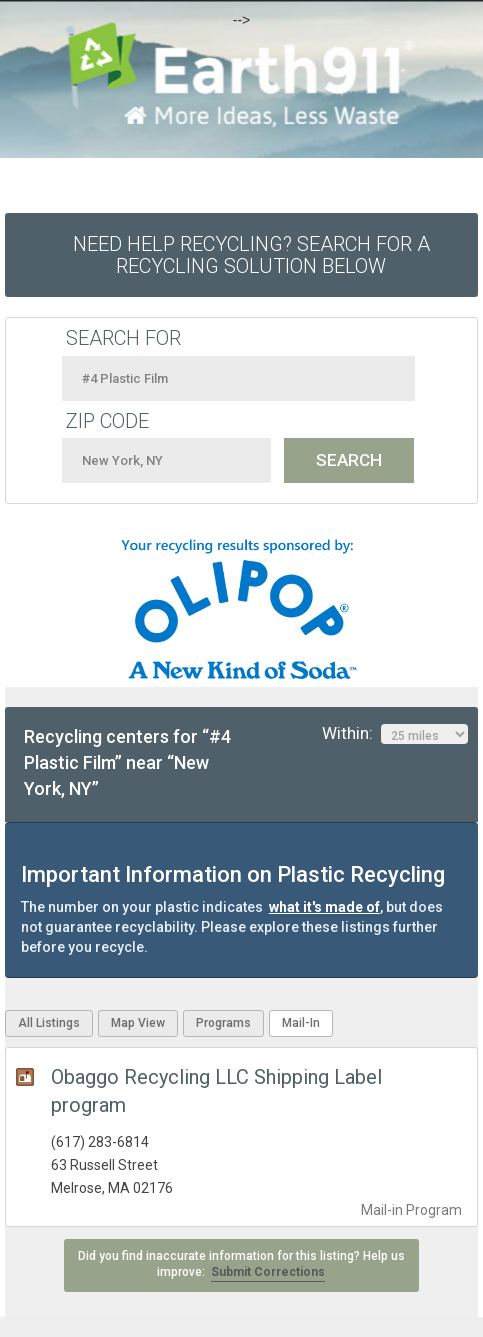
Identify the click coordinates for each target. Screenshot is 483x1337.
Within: (395, 734)
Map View (138, 1023)
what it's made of (324, 907)
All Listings (49, 1023)
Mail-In (301, 1023)
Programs (223, 1023)
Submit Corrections (268, 1272)
